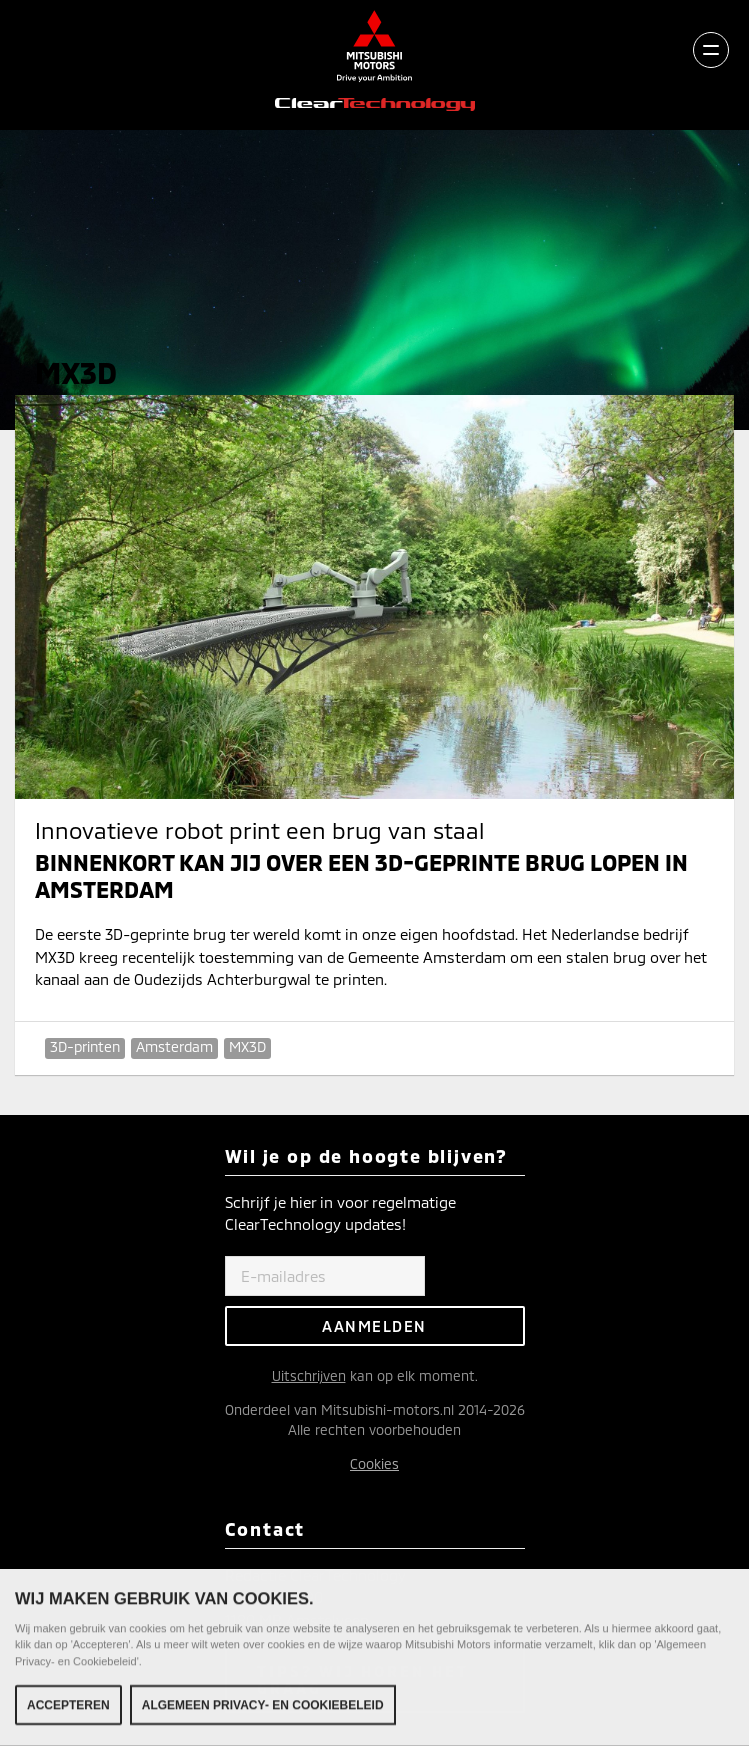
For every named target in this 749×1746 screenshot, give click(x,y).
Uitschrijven (309, 1375)
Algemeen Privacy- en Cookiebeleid (263, 1708)
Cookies (374, 1463)
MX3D (247, 1046)
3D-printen (85, 1046)
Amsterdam (174, 1046)
